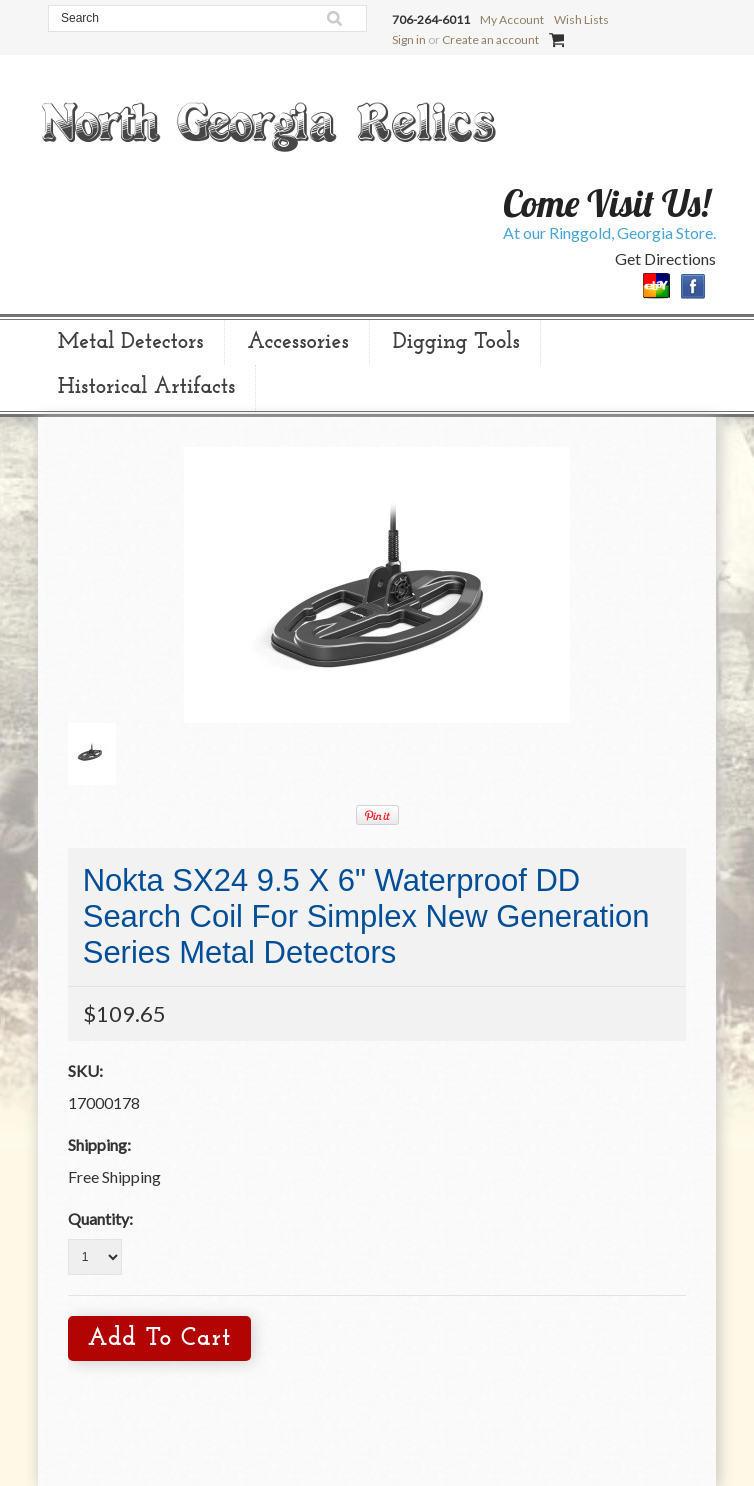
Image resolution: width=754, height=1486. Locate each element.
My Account (512, 19)
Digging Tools (456, 342)
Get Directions (665, 258)
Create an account (490, 39)
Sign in (409, 39)
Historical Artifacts (147, 387)
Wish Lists (581, 19)
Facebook (693, 286)
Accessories (298, 342)
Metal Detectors (131, 342)
